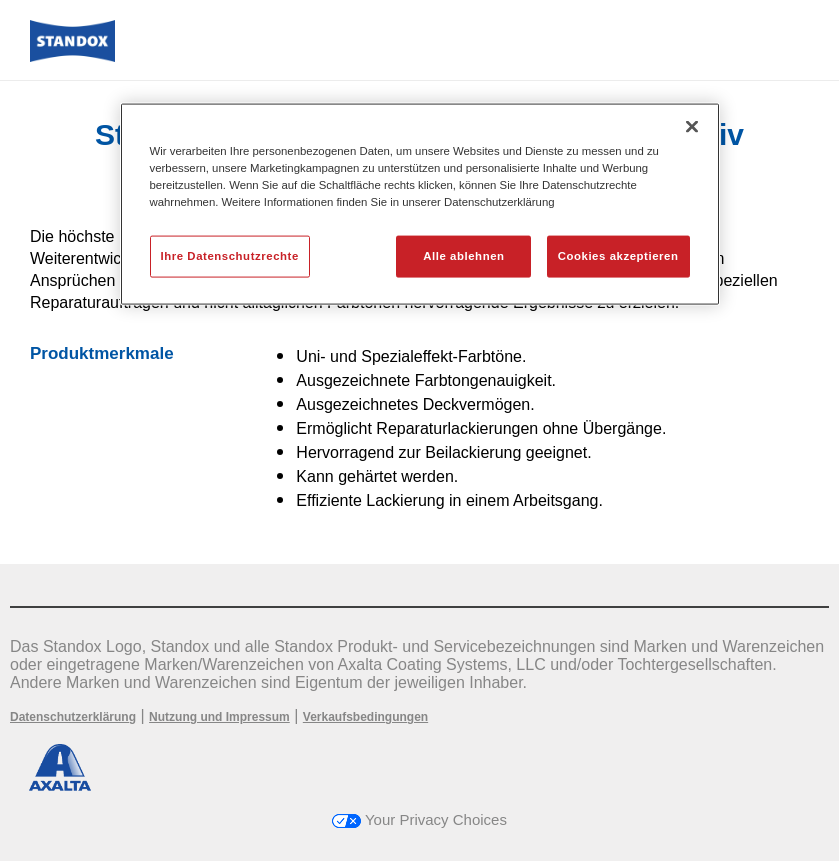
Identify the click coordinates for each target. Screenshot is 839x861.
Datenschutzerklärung (73, 717)
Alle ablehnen (463, 256)
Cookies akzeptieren (618, 256)
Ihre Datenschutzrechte (230, 256)
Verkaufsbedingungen (365, 717)
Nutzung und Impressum (219, 717)
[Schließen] (692, 127)
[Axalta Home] (72, 56)
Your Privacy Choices (419, 819)
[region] (420, 204)
